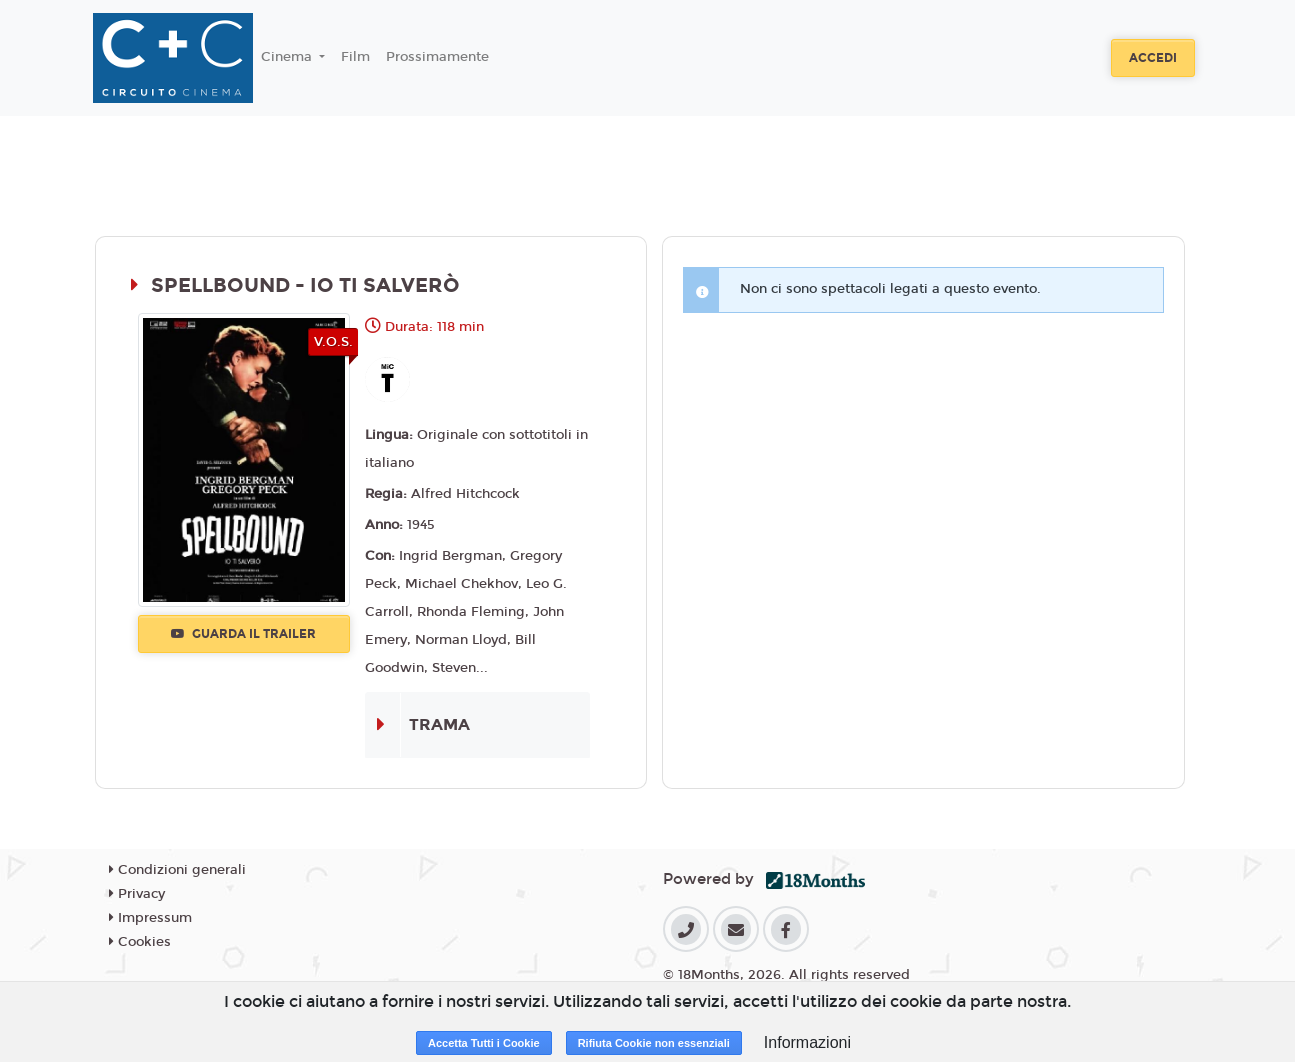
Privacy (137, 894)
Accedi (1153, 58)
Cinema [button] (288, 57)
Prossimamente (437, 57)
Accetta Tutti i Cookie (484, 1043)
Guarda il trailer (243, 634)
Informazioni (807, 1042)
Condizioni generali (177, 870)
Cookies (140, 942)
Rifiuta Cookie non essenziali (654, 1043)
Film (355, 57)
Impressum (150, 918)
